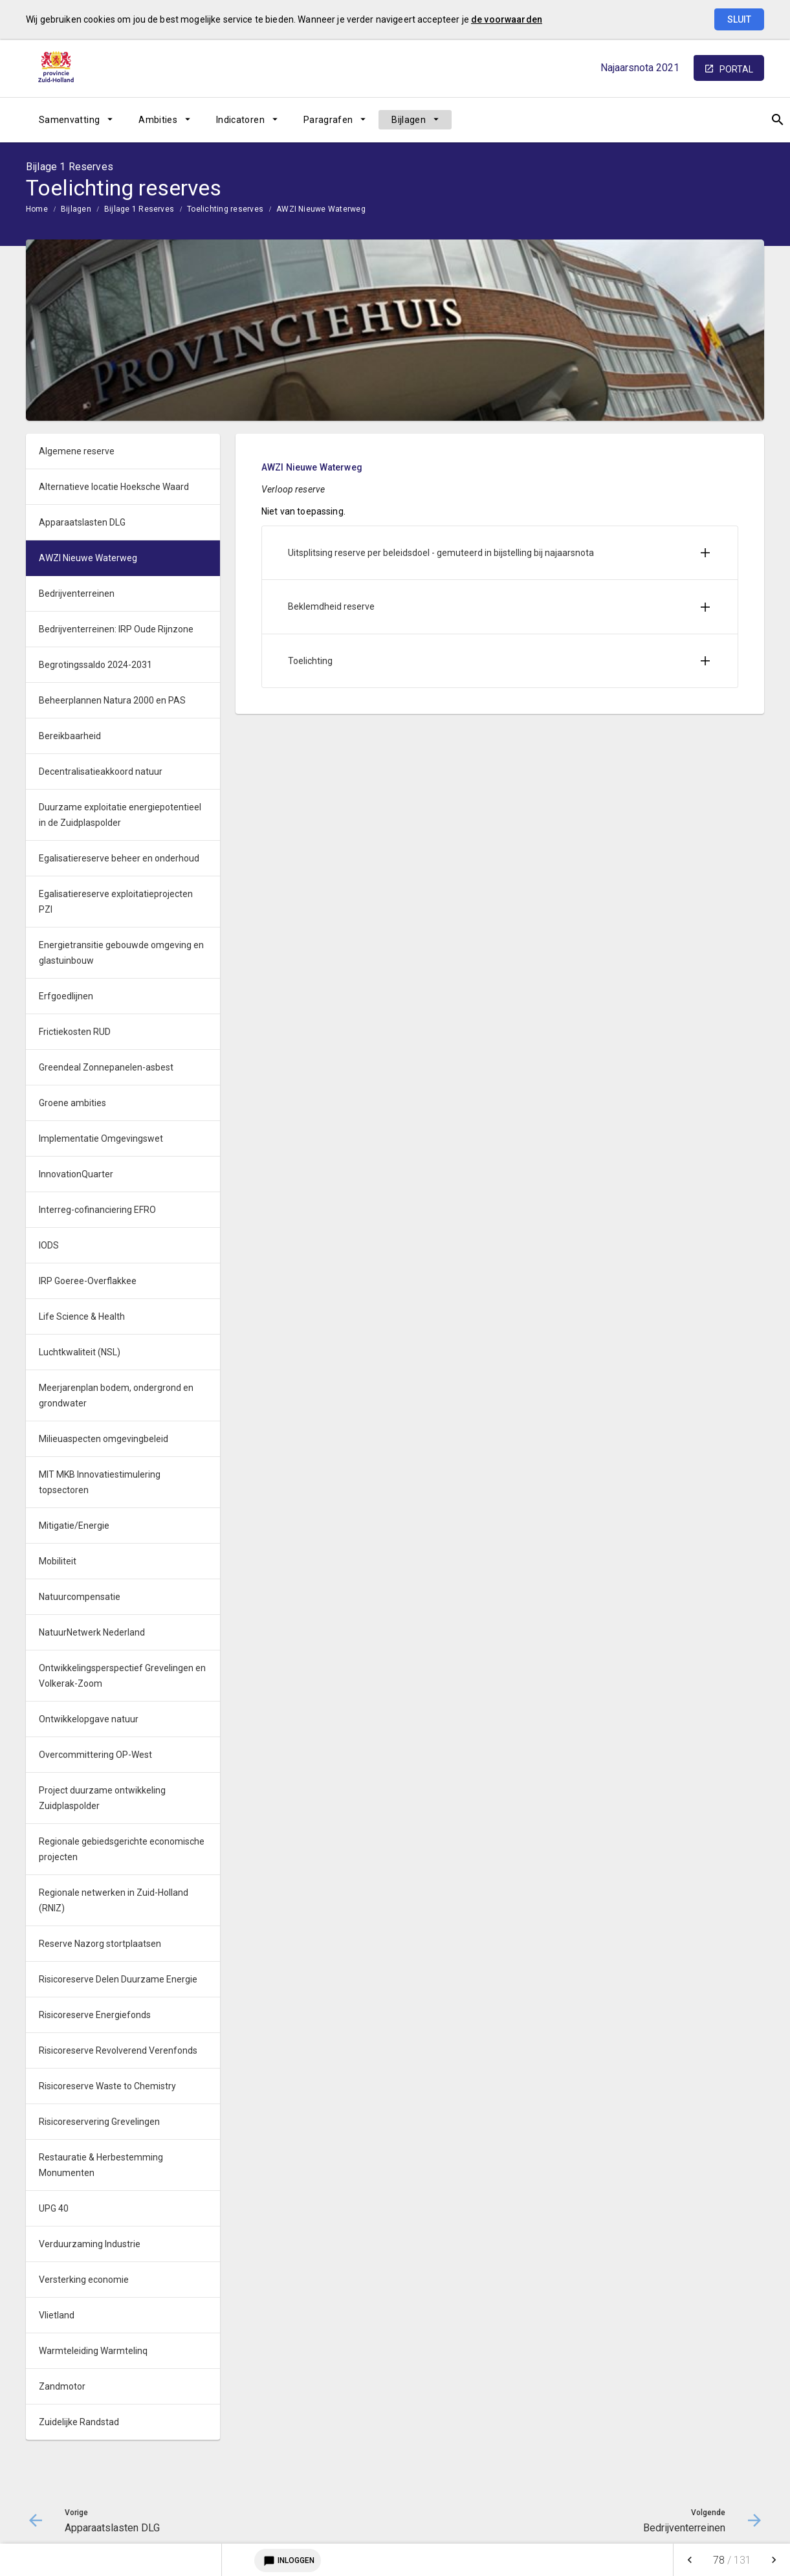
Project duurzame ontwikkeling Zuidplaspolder (102, 1798)
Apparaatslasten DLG (82, 522)
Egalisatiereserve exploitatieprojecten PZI (116, 902)
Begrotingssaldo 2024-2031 (95, 665)
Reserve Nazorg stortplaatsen (100, 1943)
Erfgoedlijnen (66, 996)
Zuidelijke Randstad (79, 2422)
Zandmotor (62, 2386)
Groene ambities (72, 1103)
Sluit (739, 19)
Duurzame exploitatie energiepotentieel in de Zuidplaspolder (120, 815)
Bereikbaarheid (70, 736)
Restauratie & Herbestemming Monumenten (101, 2165)
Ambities (157, 120)
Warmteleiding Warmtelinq (93, 2351)
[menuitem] (76, 119)
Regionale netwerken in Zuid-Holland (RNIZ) (113, 1900)
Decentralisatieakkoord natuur (100, 771)
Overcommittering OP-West (95, 1754)
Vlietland (56, 2315)
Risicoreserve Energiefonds (95, 2015)
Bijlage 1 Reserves (139, 209)
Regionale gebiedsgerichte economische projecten (121, 1849)
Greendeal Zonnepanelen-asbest (106, 1067)
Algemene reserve (77, 451)
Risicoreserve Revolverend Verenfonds (118, 2050)
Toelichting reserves (225, 209)
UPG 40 (54, 2208)
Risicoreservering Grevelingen (99, 2121)
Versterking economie (84, 2279)
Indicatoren (240, 120)
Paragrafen (328, 120)
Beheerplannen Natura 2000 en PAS (112, 700)
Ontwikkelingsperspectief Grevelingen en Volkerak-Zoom (122, 1676)
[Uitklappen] (705, 552)
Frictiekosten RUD (75, 1032)
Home (37, 209)
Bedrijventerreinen (77, 593)
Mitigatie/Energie (74, 1525)
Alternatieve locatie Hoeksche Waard (114, 487)
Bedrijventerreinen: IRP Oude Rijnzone (116, 629)
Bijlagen (408, 120)
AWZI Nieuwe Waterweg (321, 209)
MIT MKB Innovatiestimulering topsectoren (99, 1482)
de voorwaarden (506, 19)
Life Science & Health (82, 1316)
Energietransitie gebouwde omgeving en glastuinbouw (121, 953)
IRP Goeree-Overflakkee (88, 1281)
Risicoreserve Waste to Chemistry (107, 2086)
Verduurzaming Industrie (89, 2244)
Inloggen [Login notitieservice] (287, 2560)
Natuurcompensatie (79, 1597)
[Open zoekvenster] (749, 119)
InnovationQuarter (76, 1174)
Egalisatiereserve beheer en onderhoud (119, 858)
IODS (49, 1245)
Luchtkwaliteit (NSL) (79, 1352)
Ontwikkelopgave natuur (88, 1719)
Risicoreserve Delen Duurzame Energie (118, 1979)
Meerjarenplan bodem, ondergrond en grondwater (116, 1395)
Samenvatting (69, 120)
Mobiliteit (57, 1561)
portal (736, 69)
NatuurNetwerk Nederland (92, 1632)
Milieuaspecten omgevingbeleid (103, 1439)
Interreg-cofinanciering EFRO (97, 1210)
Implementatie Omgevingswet (101, 1138)
